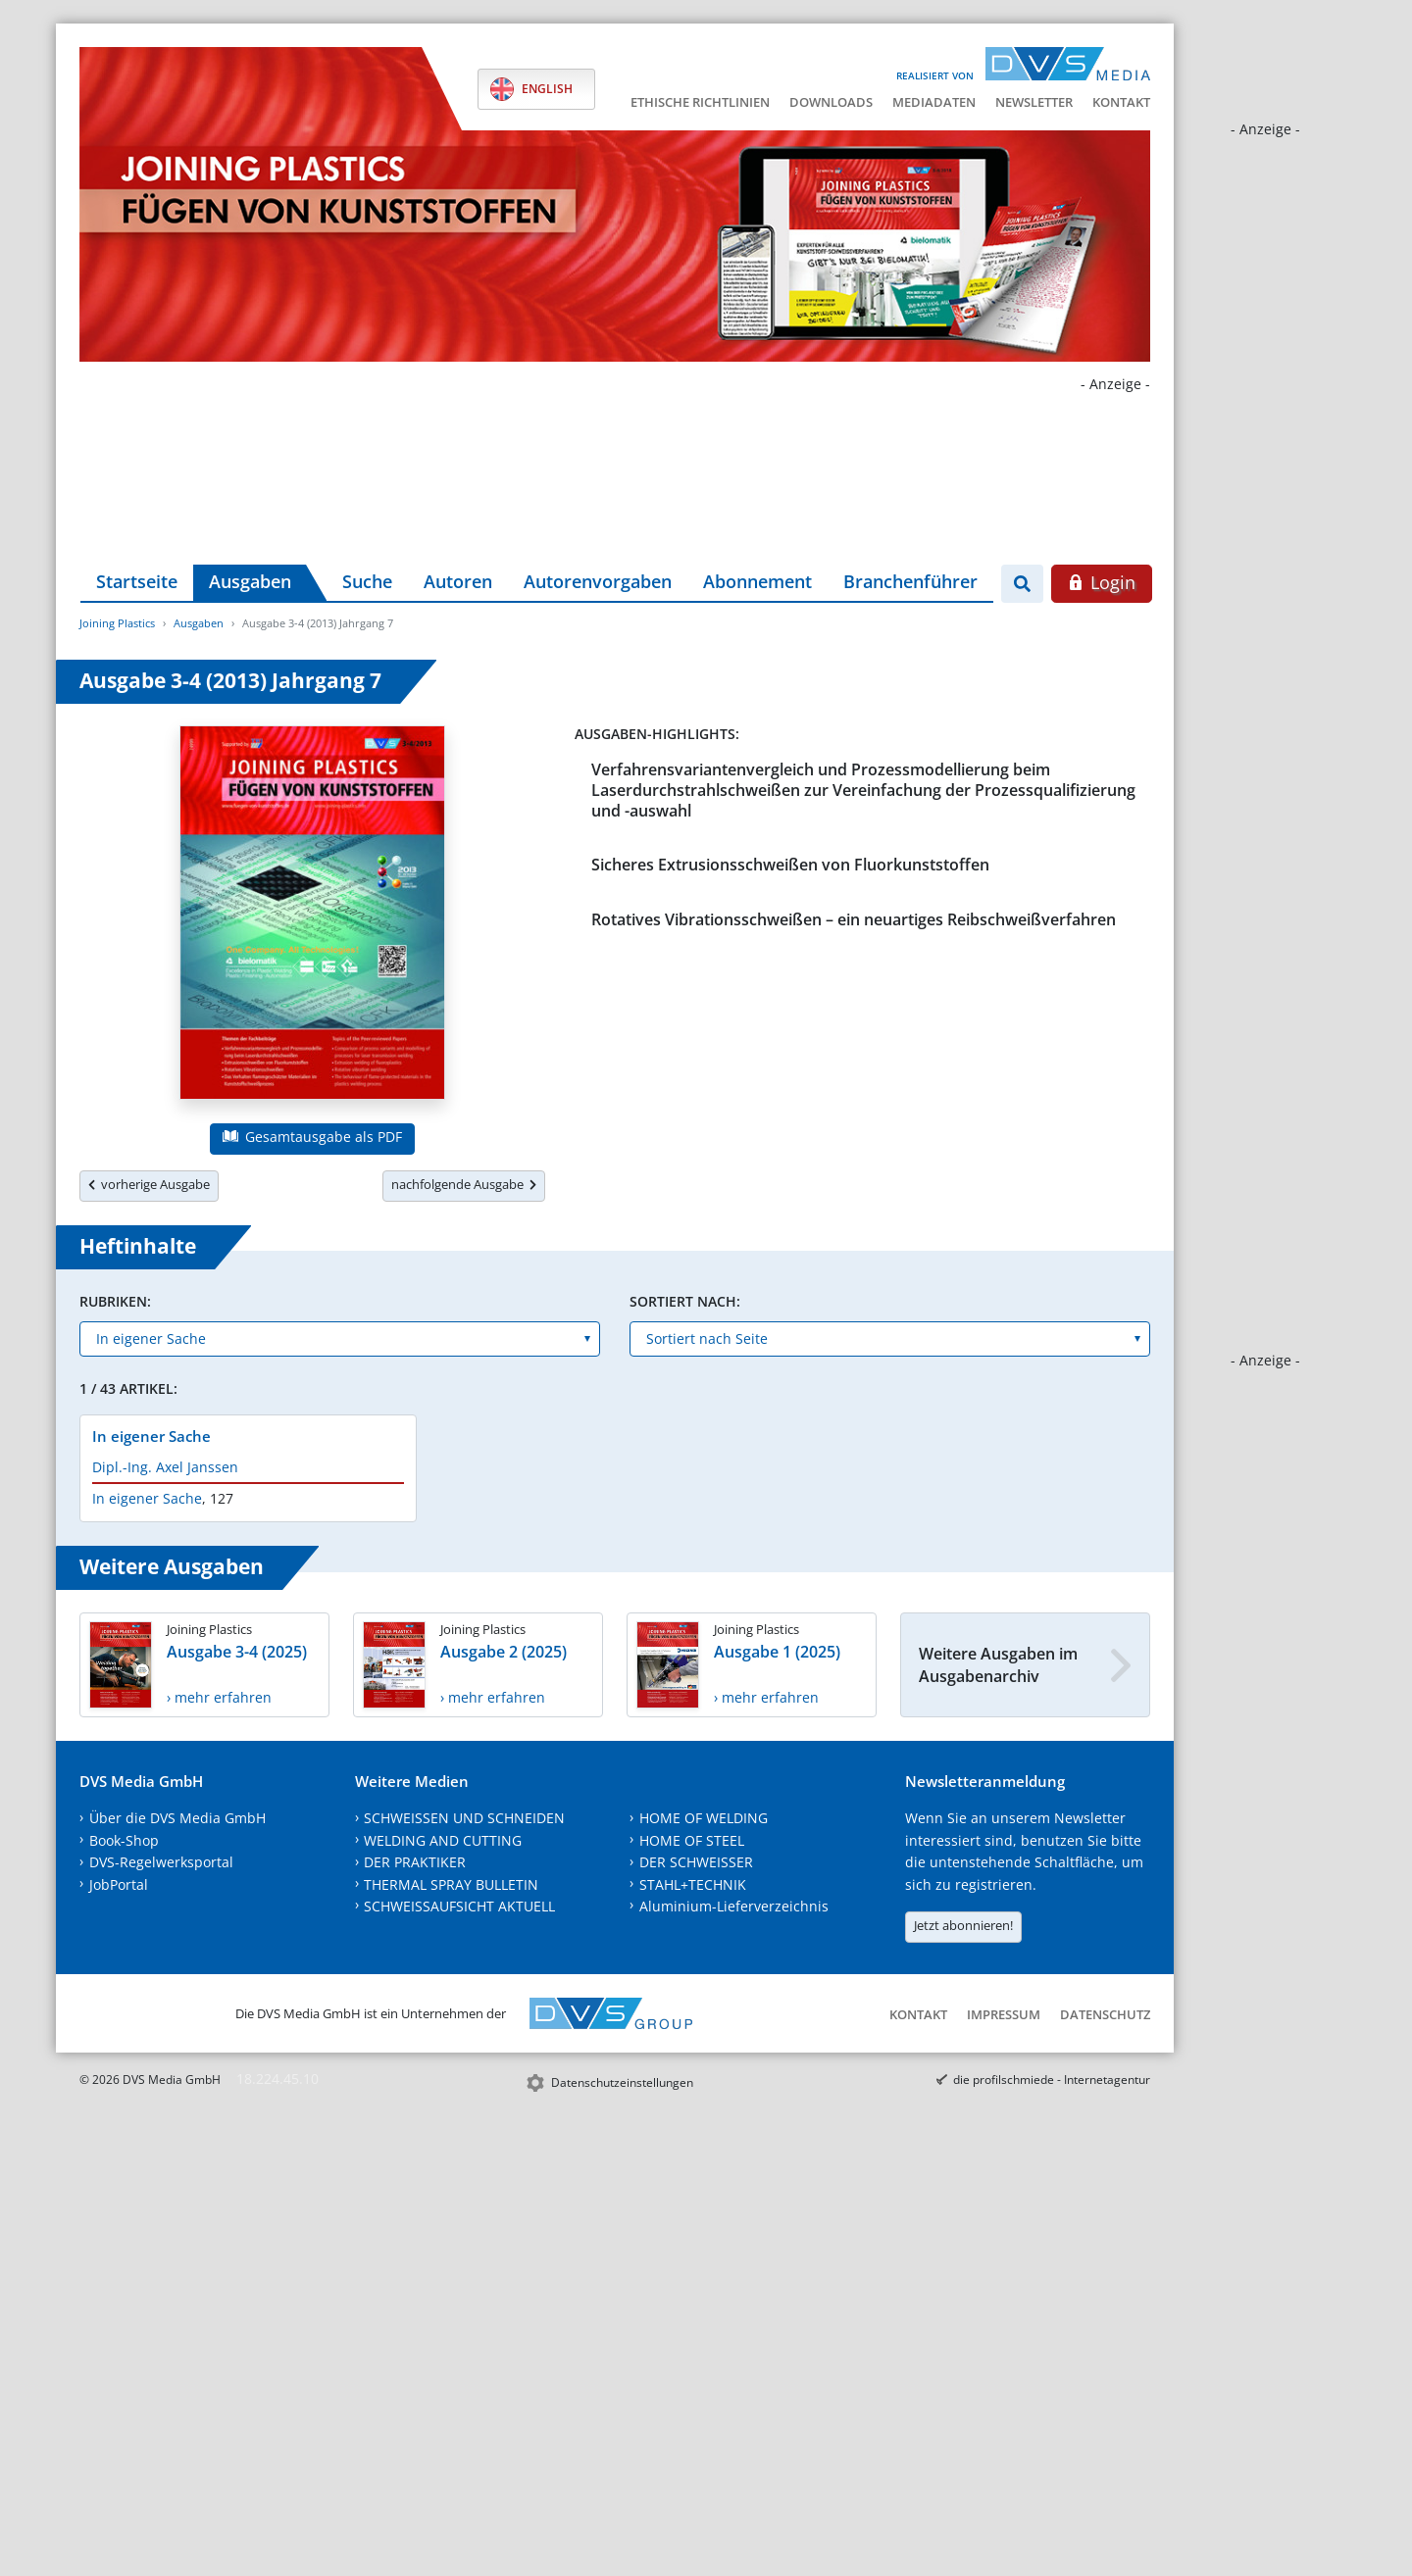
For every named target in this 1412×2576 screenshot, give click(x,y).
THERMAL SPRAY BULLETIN (451, 1884)
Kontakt (1121, 102)
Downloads (831, 102)
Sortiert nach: (685, 1301)
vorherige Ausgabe (149, 1184)
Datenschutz (1105, 2014)
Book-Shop (124, 1840)
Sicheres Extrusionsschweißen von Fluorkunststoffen (790, 864)
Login (1101, 582)
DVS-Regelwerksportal (161, 1862)
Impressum (1003, 2014)
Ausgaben (250, 581)
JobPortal (118, 1884)
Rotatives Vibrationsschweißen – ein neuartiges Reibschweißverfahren (853, 919)
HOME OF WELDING (703, 1817)
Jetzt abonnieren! (963, 1925)
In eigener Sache (151, 1436)
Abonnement (757, 581)
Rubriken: (115, 1301)
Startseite (136, 581)
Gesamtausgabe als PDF (312, 1136)
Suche (367, 581)
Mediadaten (934, 102)
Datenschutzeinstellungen (622, 2082)
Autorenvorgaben (598, 581)
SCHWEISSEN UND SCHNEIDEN (464, 1817)
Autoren (458, 581)
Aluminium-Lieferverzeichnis (734, 1906)
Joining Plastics (117, 623)
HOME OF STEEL (691, 1840)
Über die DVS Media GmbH (177, 1817)
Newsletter (1034, 102)
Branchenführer (910, 581)
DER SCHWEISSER (696, 1862)
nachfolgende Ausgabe (463, 1184)
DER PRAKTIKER (415, 1862)
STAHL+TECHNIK (692, 1884)
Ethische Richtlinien (700, 102)
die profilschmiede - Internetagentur (1051, 2079)
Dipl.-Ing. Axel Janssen (165, 1467)
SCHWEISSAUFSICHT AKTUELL (459, 1906)
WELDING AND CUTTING (443, 1840)
